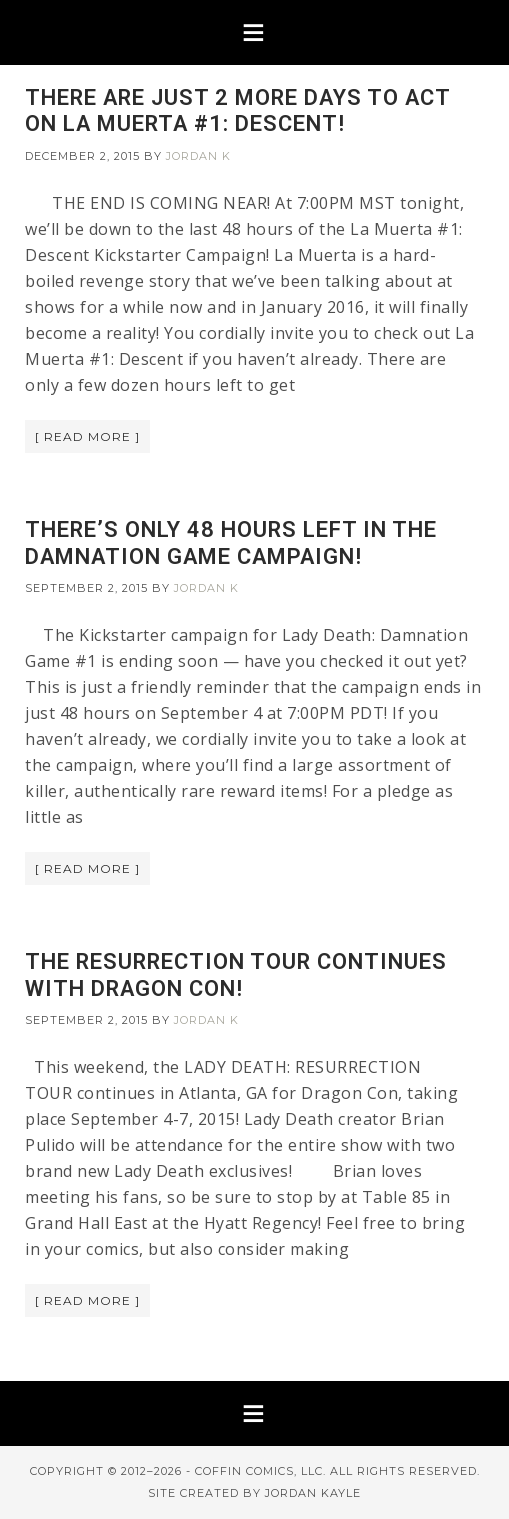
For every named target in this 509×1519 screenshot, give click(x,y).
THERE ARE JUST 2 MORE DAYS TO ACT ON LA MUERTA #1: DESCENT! (237, 110)
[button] (254, 32)
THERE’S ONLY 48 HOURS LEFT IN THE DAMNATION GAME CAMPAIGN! (231, 542)
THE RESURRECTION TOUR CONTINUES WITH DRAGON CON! (236, 974)
